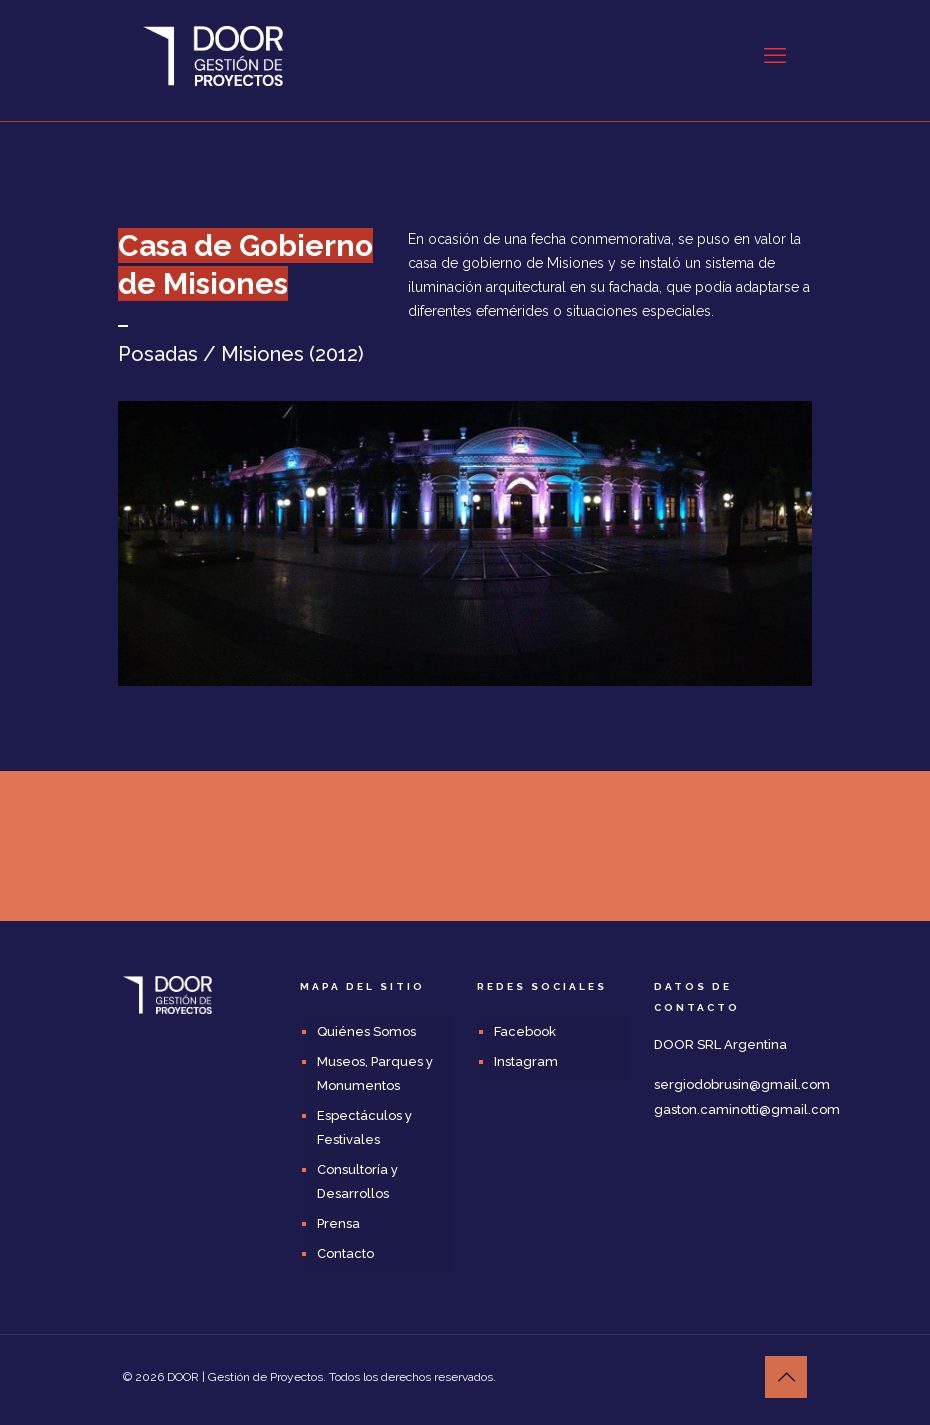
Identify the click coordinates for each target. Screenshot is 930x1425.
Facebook (525, 1031)
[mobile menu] (775, 55)
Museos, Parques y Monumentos (375, 1073)
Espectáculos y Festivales (364, 1127)
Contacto (345, 1253)
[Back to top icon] (786, 1377)
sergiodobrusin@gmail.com (742, 1084)
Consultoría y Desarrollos (357, 1181)
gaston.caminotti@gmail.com (747, 1109)
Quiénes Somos (366, 1031)
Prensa (338, 1223)
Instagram (526, 1061)
